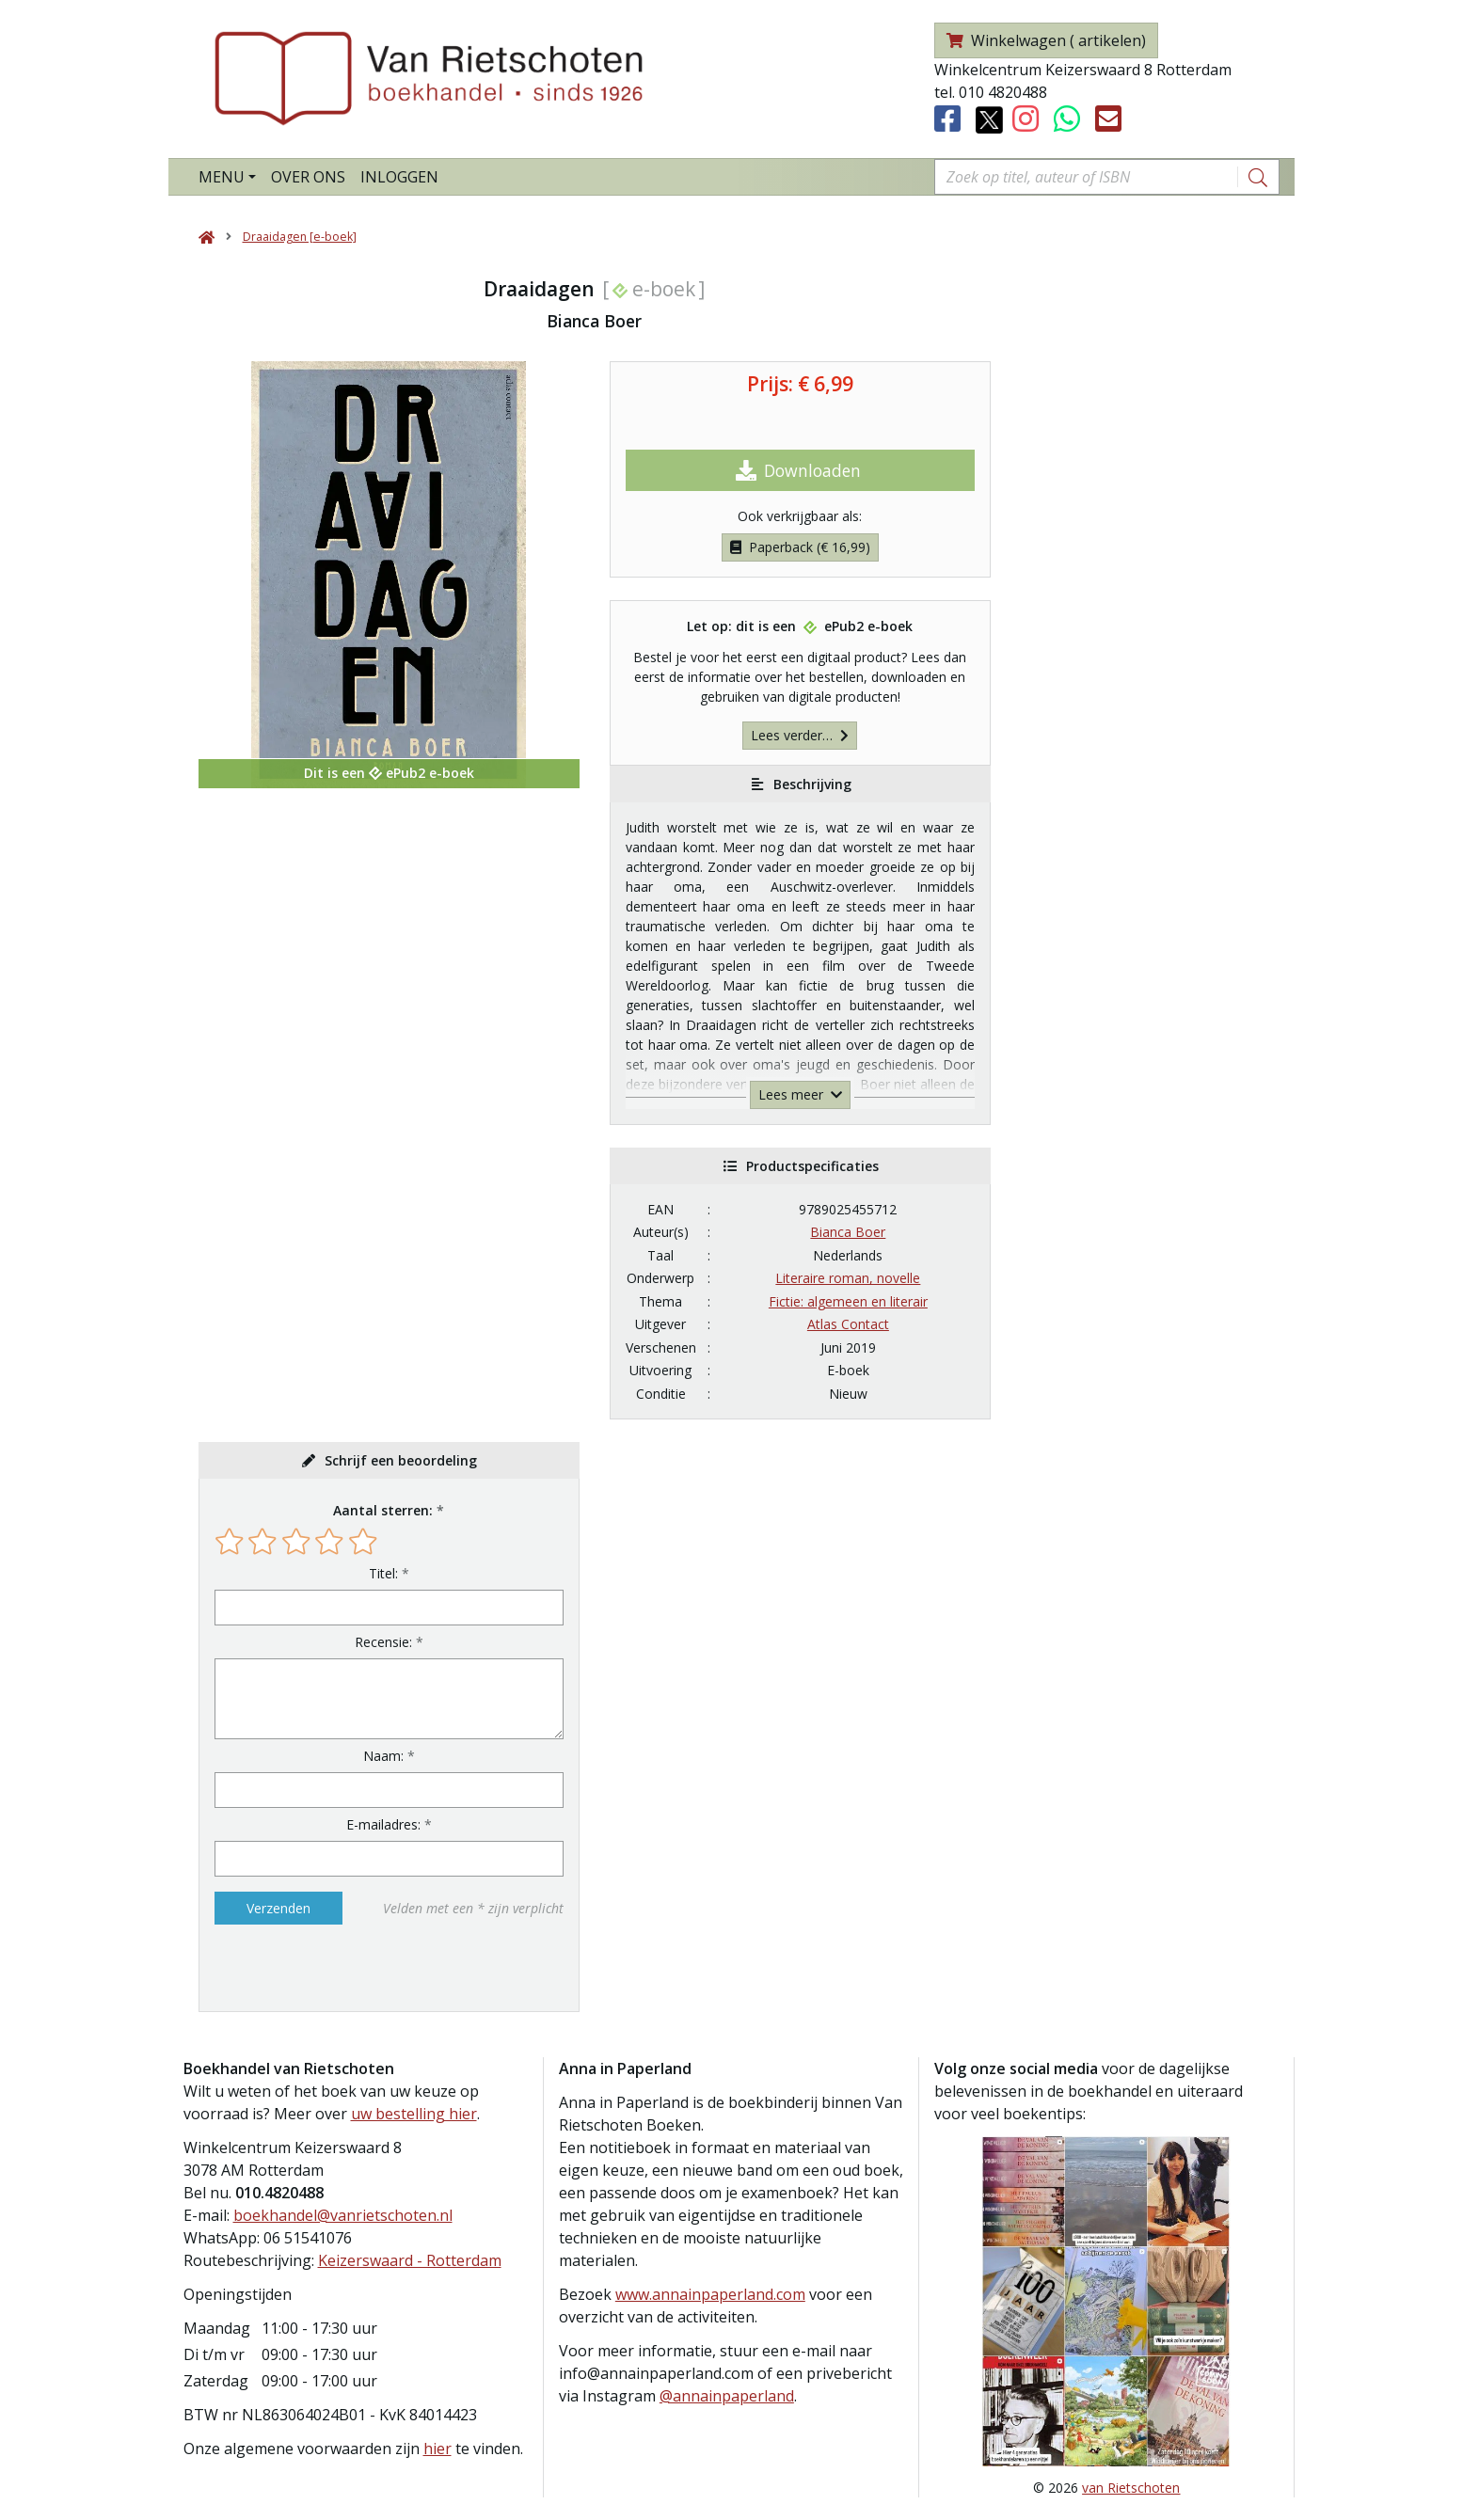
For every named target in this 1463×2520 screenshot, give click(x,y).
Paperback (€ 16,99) (800, 547)
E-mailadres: (383, 1824)
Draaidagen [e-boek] (300, 237)
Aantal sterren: (383, 1510)
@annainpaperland (727, 2395)
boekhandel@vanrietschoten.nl (343, 2215)
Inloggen (399, 176)
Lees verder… (800, 735)
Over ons (308, 176)
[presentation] (335, 1968)
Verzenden (278, 1908)
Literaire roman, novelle (847, 1278)
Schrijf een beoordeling (401, 1460)
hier (437, 2448)
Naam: (383, 1756)
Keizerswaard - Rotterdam (409, 2260)
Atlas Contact (848, 1324)
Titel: (383, 1573)
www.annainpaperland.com (710, 2294)
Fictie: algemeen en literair (848, 1301)
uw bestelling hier (414, 2113)
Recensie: (383, 1642)
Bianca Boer (847, 1232)
